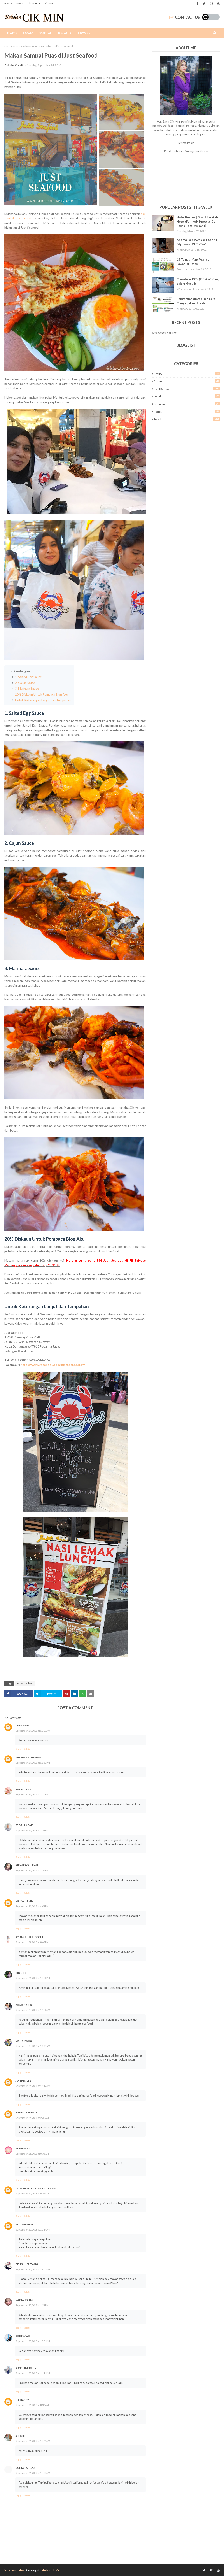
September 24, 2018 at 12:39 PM (33, 1762)
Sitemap (49, 3)
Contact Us (184, 17)
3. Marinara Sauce (26, 688)
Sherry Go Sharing (29, 1757)
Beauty (187, 373)
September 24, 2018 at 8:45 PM (32, 1942)
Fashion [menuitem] (45, 33)
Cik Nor (20, 1973)
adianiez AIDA (25, 2148)
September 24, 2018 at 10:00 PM (33, 1978)
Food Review (22, 46)
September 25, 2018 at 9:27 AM (32, 2193)
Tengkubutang (26, 2264)
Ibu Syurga (23, 1789)
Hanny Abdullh (26, 2112)
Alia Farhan (24, 2224)
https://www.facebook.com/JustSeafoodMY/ (53, 1365)
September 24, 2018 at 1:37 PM (32, 1870)
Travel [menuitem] (83, 33)
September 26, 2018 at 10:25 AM (33, 2440)
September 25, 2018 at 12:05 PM (33, 2269)
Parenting (187, 404)
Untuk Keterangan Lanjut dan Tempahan (42, 700)
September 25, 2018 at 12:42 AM (33, 2085)
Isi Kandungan (19, 671)
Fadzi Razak (24, 1825)
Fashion (187, 381)
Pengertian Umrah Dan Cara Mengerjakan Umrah (196, 301)
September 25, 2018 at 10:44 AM (33, 2229)
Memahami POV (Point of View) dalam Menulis (198, 281)
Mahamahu (23, 2040)
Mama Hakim (24, 1901)
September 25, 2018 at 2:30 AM (32, 2117)
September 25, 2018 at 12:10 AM (33, 2009)
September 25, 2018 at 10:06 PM (33, 2341)
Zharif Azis (23, 2004)
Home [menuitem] (12, 33)
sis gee (20, 2436)
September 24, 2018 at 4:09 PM (32, 1906)
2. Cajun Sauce (24, 683)
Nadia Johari (24, 2300)
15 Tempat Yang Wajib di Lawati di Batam (193, 262)
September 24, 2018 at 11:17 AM (33, 1730)
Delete (26, 1749)
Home (8, 3)
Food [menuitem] (28, 33)
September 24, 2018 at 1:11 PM (32, 1794)
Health (187, 396)
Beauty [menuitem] (65, 33)
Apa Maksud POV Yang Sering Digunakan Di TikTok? (197, 242)
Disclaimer (34, 3)
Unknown (22, 1725)
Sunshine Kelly (26, 2368)
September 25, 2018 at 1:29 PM (32, 2305)
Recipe (187, 411)
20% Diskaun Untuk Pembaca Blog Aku (41, 694)
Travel (187, 419)
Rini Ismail (22, 2336)
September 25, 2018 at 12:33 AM (33, 2046)
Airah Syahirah (26, 1865)
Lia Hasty (22, 2400)
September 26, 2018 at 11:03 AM (33, 2472)
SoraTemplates (14, 2570)
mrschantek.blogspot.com (35, 2188)
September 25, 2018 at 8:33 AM (32, 2153)
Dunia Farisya (25, 2467)
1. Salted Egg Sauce (28, 677)
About (19, 3)
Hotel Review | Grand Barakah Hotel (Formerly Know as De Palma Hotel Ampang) (197, 222)
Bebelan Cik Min (14, 65)
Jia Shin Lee (23, 2080)
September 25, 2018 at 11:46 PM (33, 2373)
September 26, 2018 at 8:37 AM (32, 2405)
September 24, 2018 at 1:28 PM (32, 1830)
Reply (18, 1749)
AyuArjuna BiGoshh (29, 1937)
